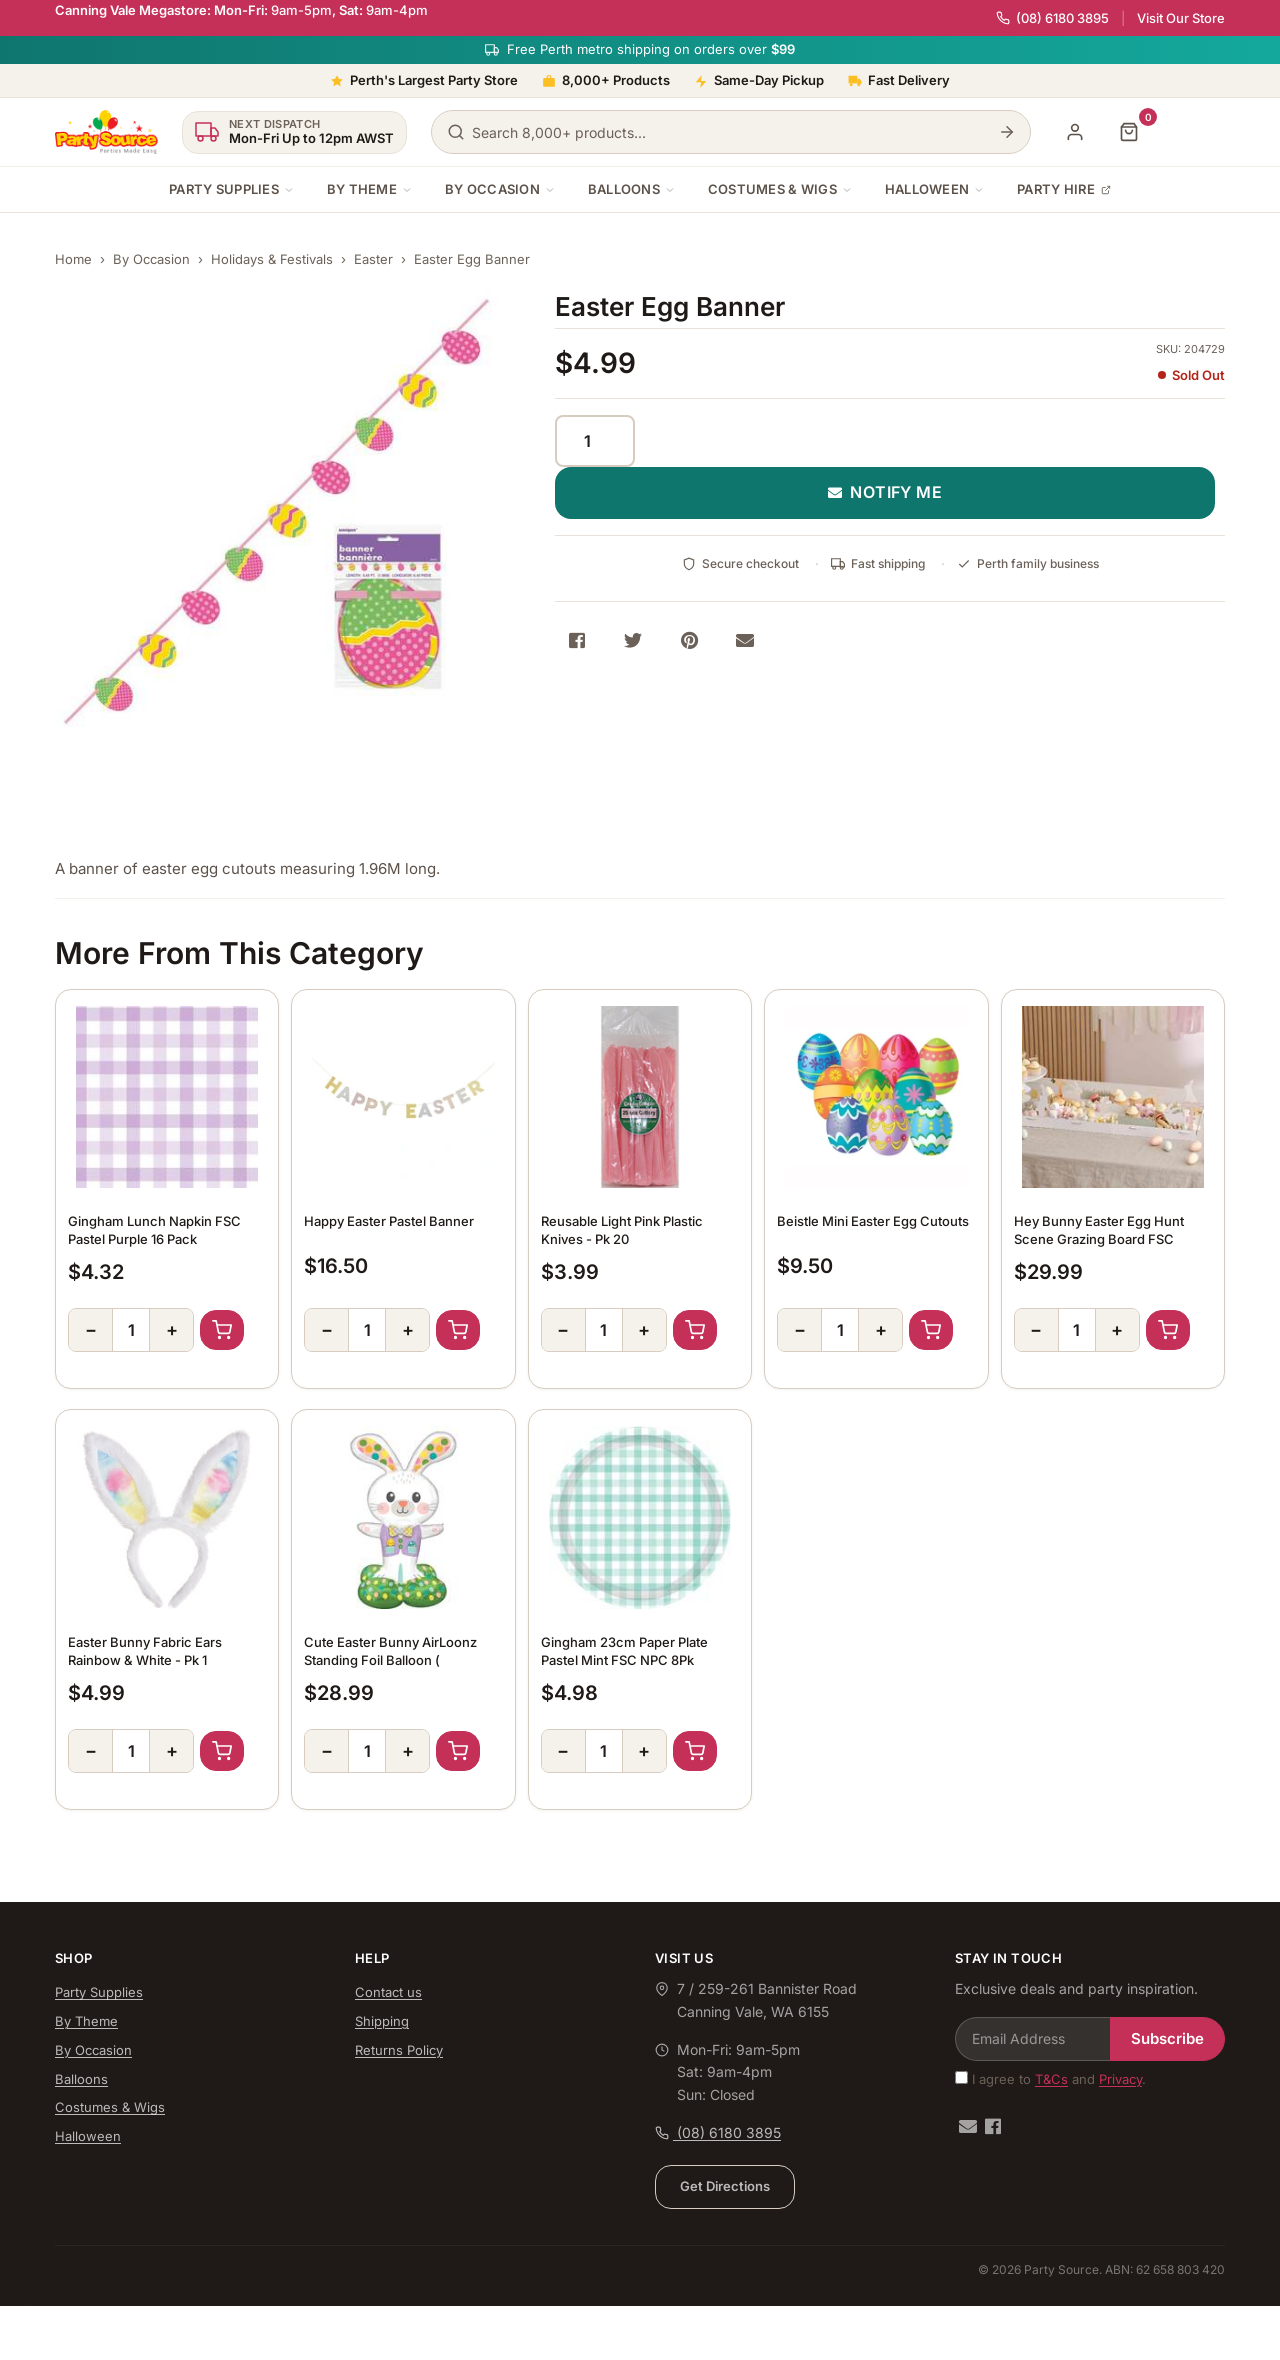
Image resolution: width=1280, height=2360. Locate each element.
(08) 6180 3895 (1052, 18)
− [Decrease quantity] (91, 1329)
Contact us (388, 1992)
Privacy (1120, 2079)
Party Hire (1064, 189)
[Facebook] (993, 2126)
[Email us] (968, 2126)
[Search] (1007, 132)
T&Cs (1051, 2079)
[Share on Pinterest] (689, 640)
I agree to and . (1050, 2079)
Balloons (632, 189)
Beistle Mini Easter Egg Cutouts (873, 1221)
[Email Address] (1033, 2039)
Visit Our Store (1181, 18)
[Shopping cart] (1129, 132)
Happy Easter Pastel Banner (389, 1221)
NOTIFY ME (885, 492)
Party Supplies (232, 189)
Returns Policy (399, 2050)
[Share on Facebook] (577, 640)
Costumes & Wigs (780, 189)
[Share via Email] (745, 640)
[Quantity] (595, 441)
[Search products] (731, 132)
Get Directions (725, 2186)
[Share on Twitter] (633, 640)
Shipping (382, 2021)
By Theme (370, 189)
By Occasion (500, 189)
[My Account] (1075, 132)
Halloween (935, 189)
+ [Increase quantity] (172, 1329)
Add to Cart (222, 1330)
